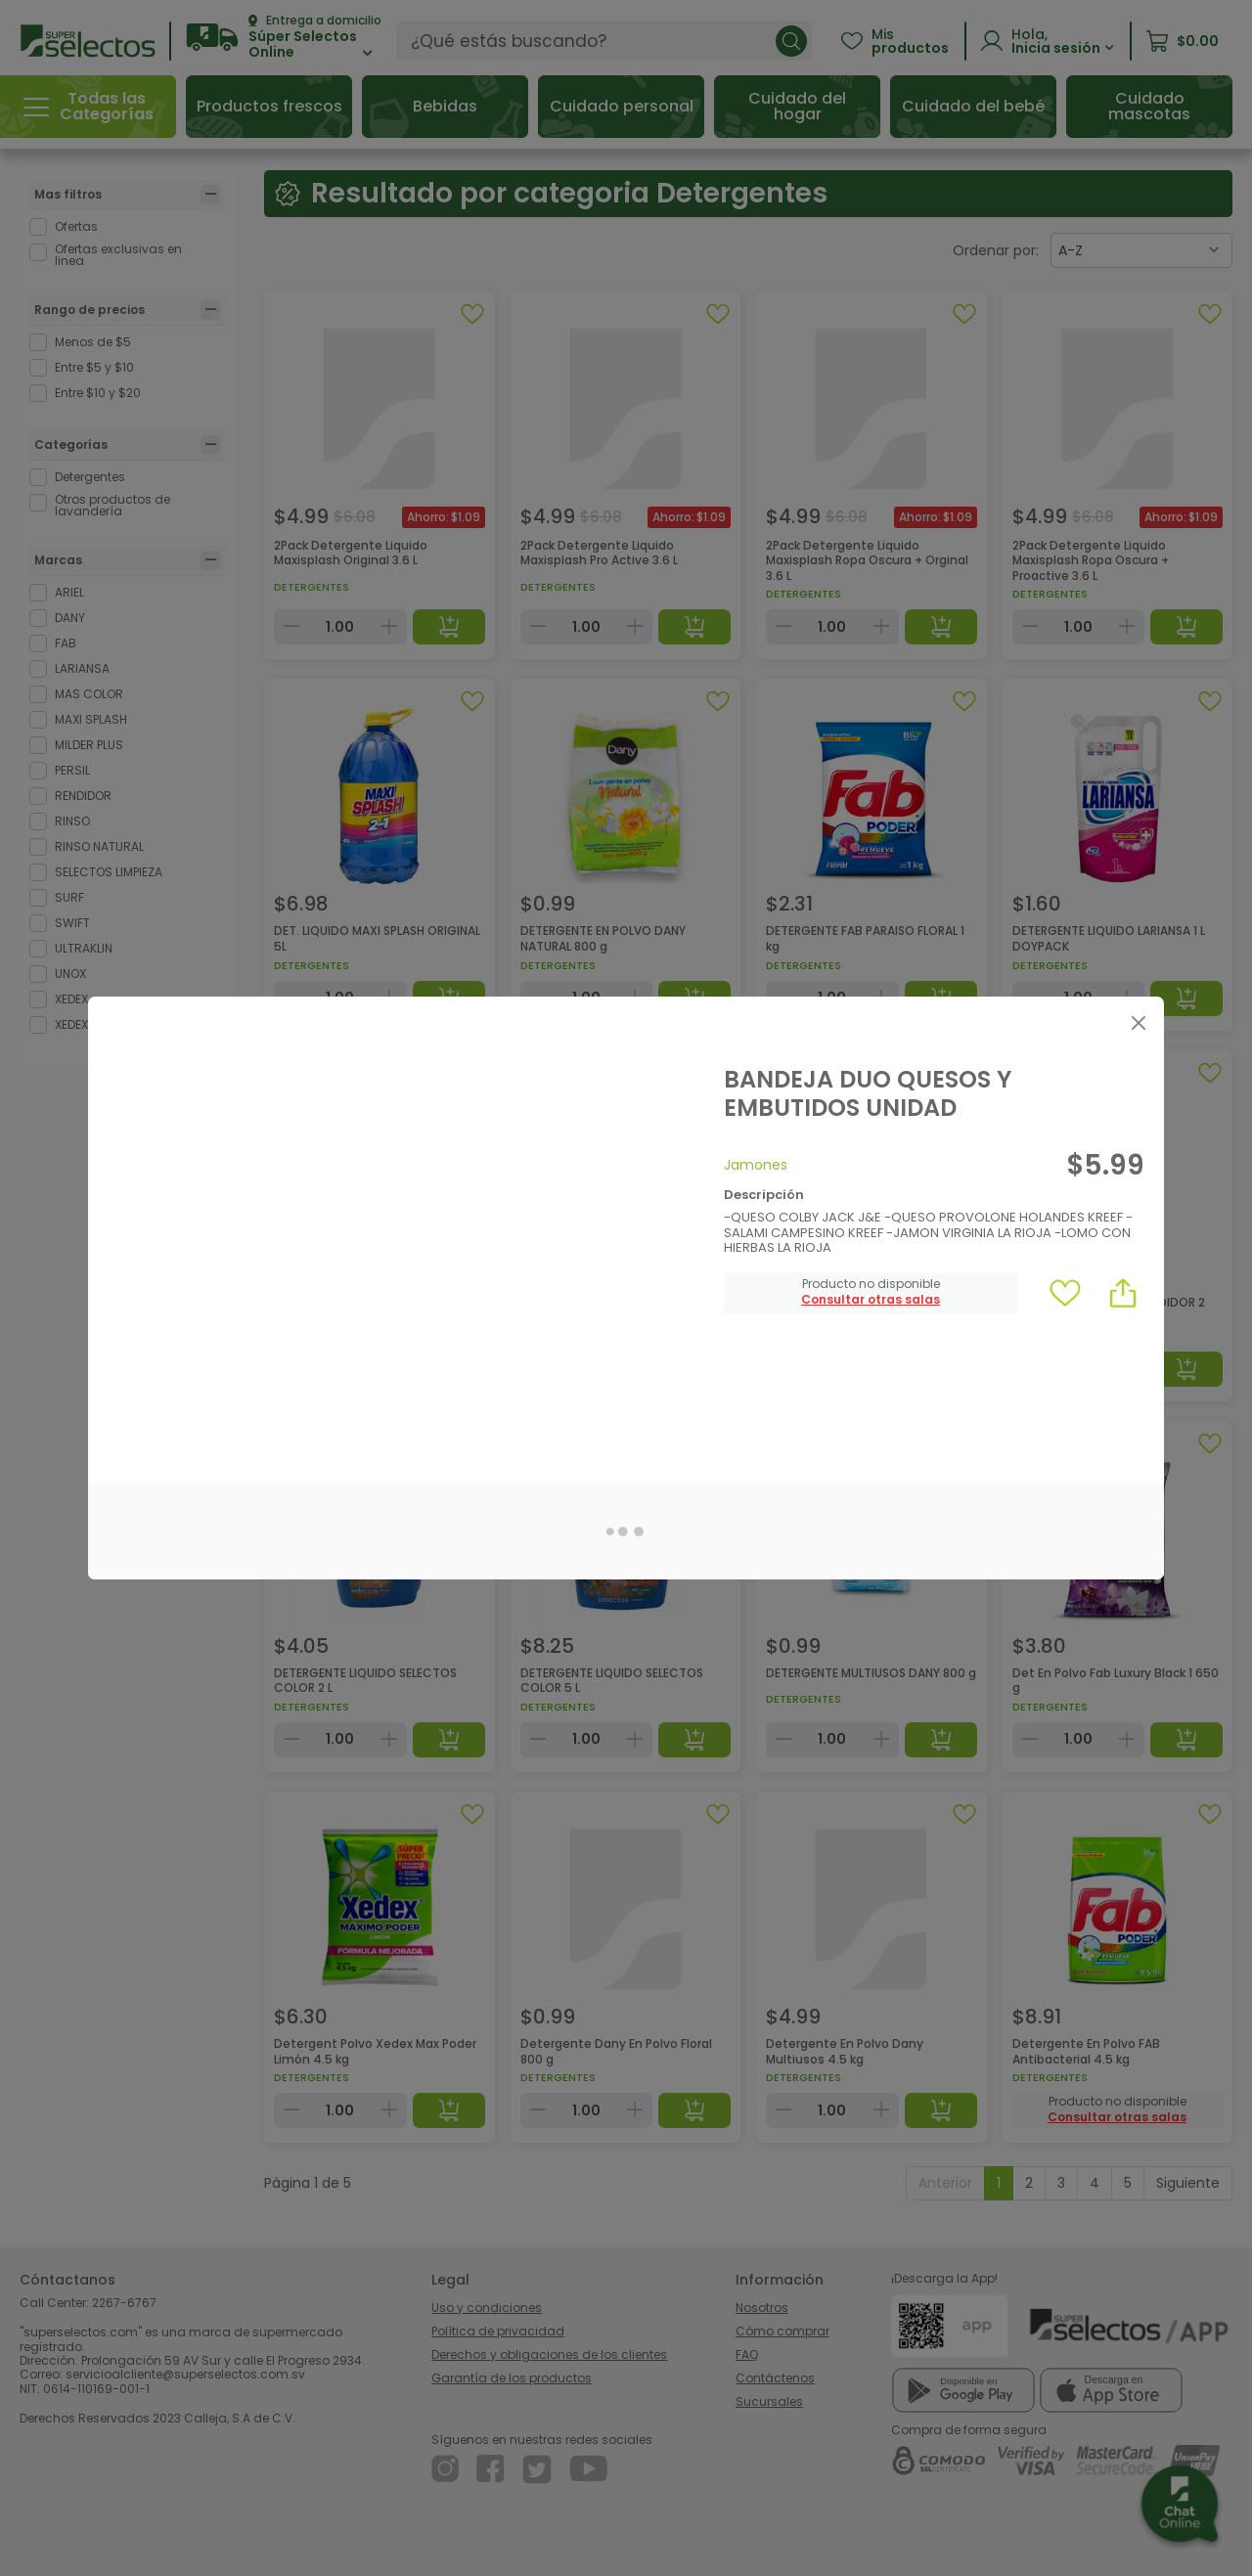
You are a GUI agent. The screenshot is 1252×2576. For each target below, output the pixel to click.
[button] (870, 1300)
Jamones (755, 1165)
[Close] (1138, 1022)
